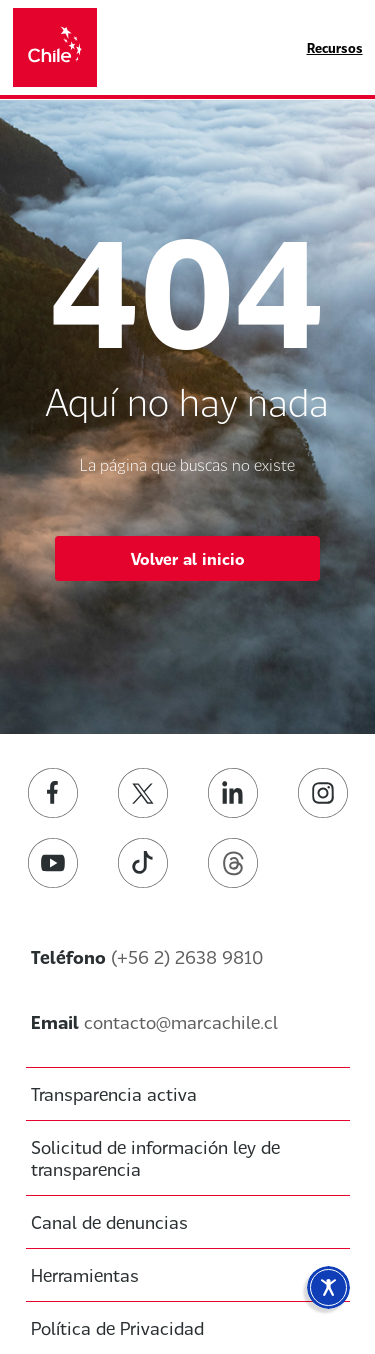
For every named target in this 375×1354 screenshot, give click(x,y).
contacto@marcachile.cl (181, 1022)
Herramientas (85, 1275)
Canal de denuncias (109, 1222)
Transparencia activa (114, 1094)
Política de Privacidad (117, 1328)
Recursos (335, 48)
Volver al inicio (188, 558)
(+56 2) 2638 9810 (187, 957)
